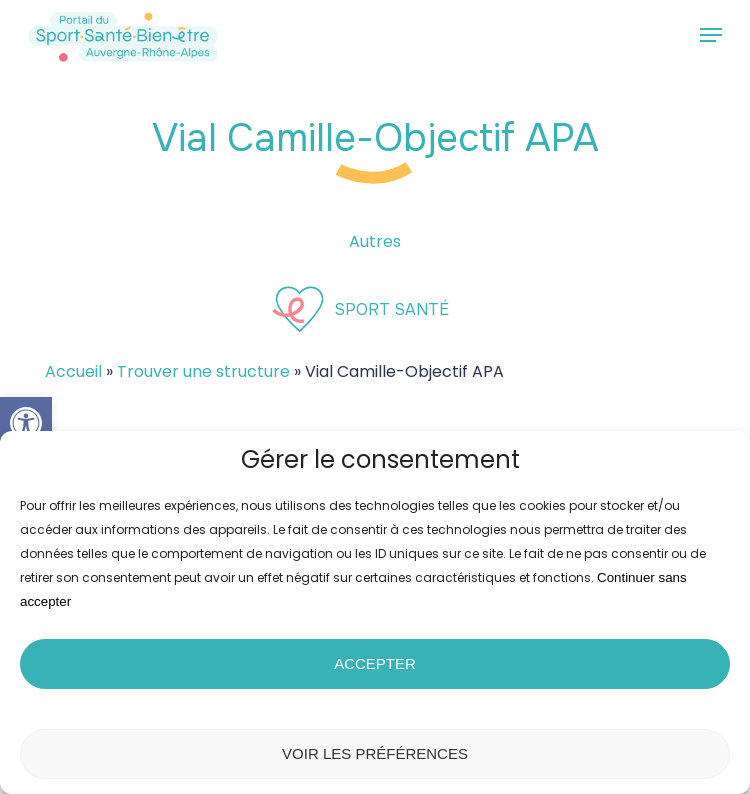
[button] (26, 423)
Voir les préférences (375, 753)
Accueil (73, 371)
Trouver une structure (203, 371)
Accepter (375, 663)
